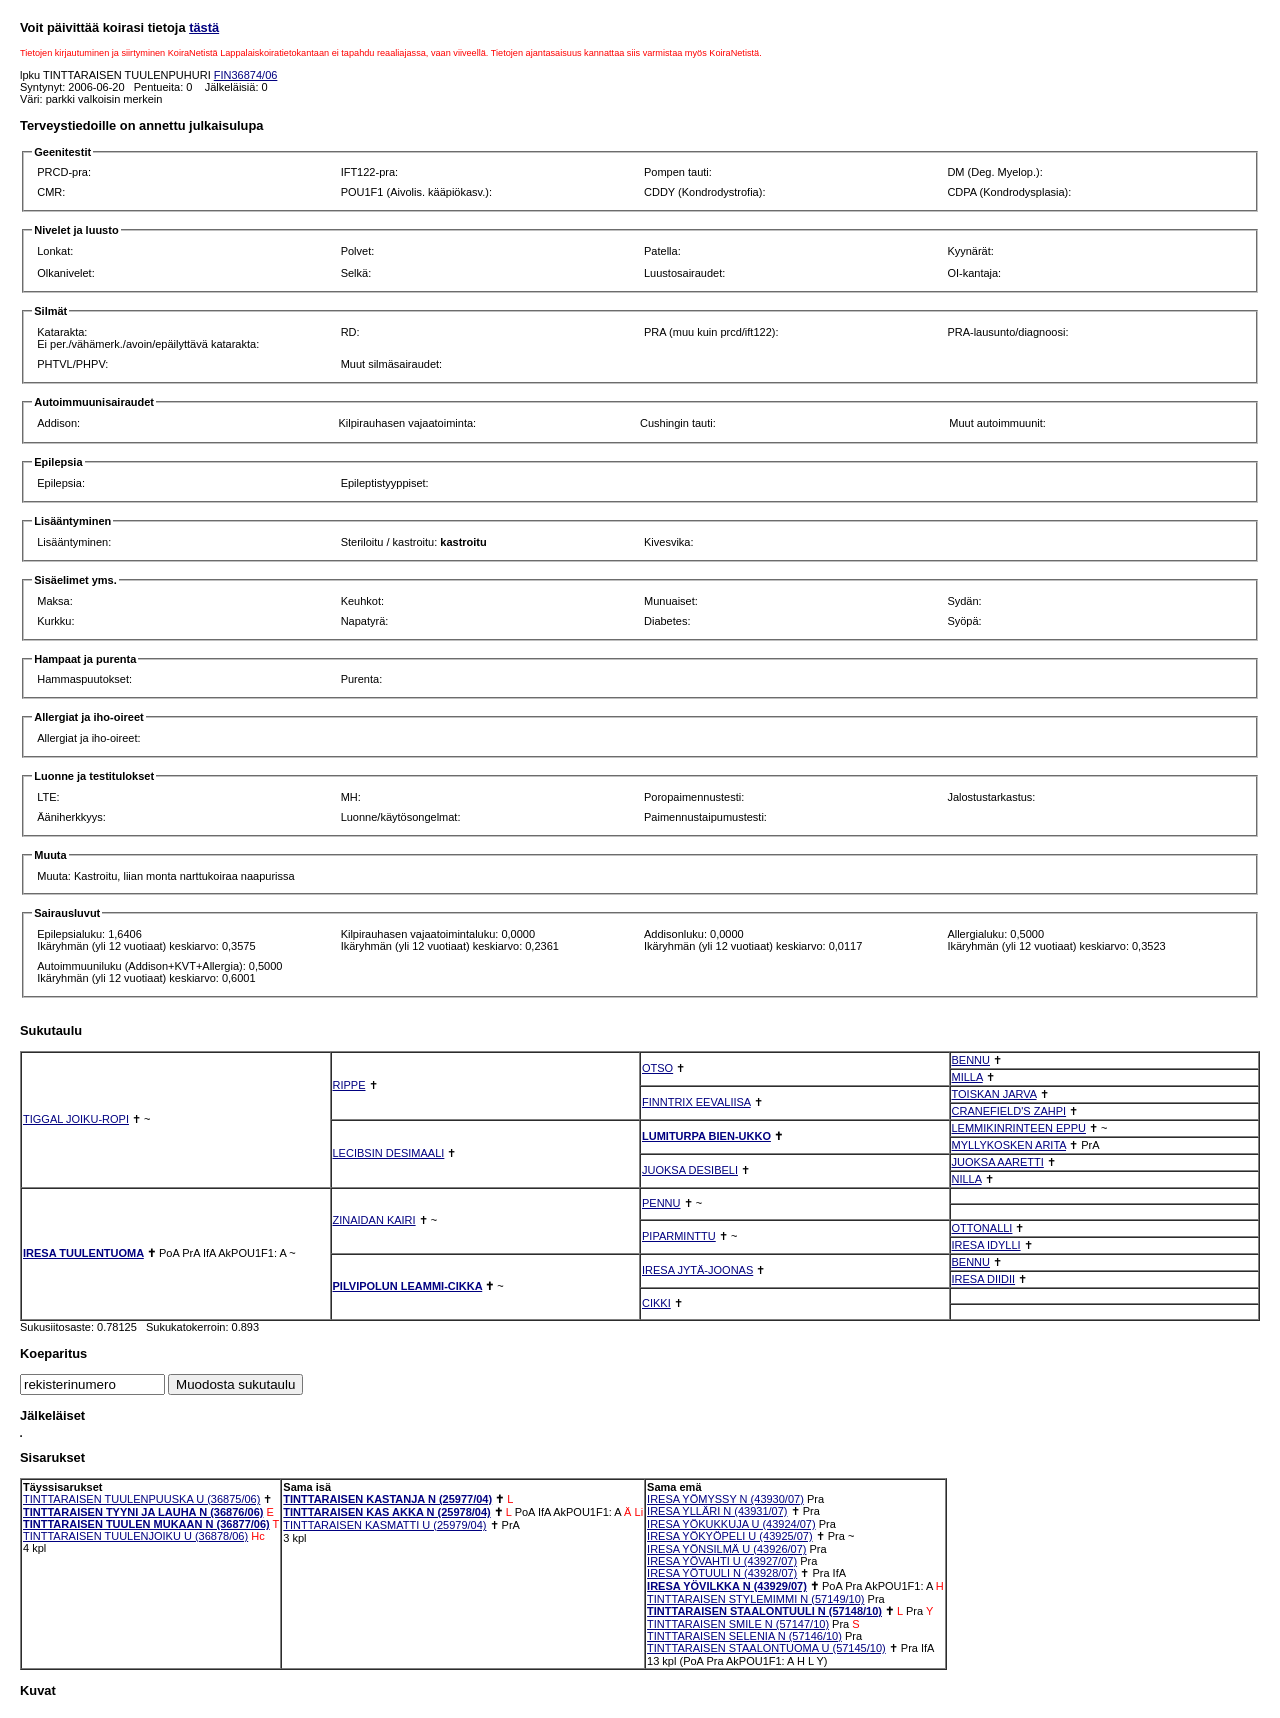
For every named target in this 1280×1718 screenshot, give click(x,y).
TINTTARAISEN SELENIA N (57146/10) (744, 1636)
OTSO (657, 1068)
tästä (204, 27)
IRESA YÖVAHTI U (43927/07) (722, 1561)
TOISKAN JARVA (994, 1094)
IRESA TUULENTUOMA (83, 1253)
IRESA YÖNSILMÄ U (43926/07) (726, 1549)
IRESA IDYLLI (986, 1245)
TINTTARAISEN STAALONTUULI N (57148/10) (764, 1611)
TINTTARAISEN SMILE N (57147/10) (738, 1624)
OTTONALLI (982, 1228)
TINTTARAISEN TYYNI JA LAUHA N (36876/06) (143, 1512)
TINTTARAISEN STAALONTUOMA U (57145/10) (766, 1648)
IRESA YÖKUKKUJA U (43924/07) (731, 1524)
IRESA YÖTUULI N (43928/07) (722, 1573)
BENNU (971, 1060)
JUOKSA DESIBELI (690, 1170)
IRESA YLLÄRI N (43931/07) (717, 1511)
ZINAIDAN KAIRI (374, 1220)
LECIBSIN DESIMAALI (389, 1153)
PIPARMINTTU (679, 1236)
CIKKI (656, 1303)
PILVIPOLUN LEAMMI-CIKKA (408, 1286)
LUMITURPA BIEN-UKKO (706, 1136)
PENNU (661, 1203)
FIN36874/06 (246, 75)
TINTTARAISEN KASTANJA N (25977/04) (387, 1499)
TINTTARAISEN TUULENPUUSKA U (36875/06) (141, 1499)
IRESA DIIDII (984, 1279)
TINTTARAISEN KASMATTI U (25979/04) (384, 1525)
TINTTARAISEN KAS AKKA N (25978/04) (386, 1512)
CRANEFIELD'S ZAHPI (1009, 1111)
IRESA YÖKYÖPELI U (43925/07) (730, 1536)
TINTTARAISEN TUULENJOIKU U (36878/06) (135, 1536)
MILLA (967, 1077)
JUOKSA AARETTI (998, 1162)
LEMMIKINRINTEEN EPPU (1019, 1128)
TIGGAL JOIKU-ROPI (76, 1119)
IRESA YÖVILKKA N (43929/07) (727, 1586)
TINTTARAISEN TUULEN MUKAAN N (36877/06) (146, 1524)
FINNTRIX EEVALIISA (696, 1102)
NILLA (967, 1179)
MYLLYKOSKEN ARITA (1009, 1145)
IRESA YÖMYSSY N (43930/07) (725, 1499)
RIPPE (349, 1085)
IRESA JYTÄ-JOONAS (697, 1270)
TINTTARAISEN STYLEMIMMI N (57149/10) (755, 1599)
